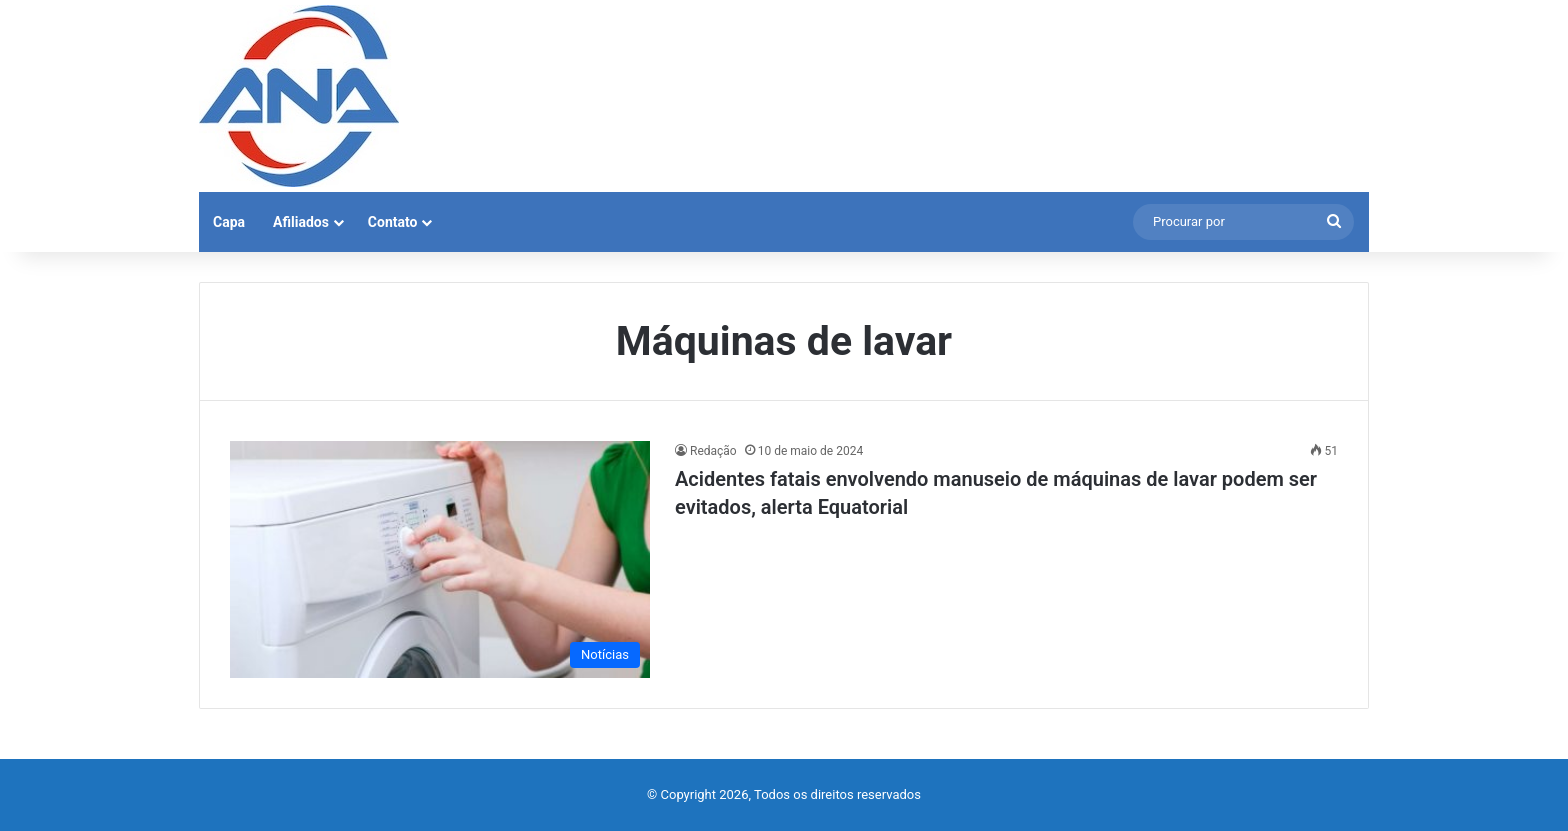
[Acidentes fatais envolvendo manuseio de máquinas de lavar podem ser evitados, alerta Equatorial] (440, 559)
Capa (229, 222)
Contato (393, 222)
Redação (713, 451)
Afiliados (301, 222)
